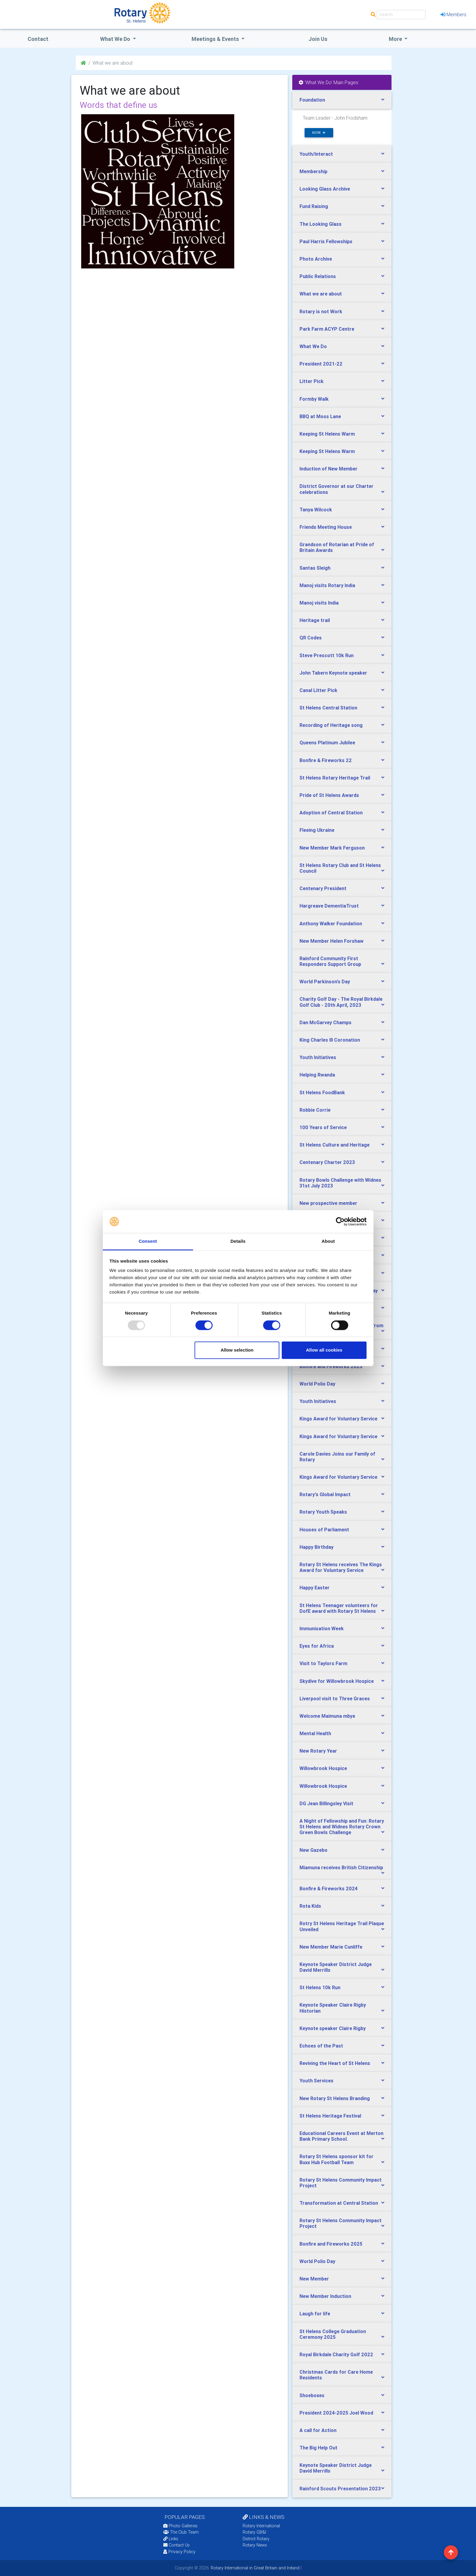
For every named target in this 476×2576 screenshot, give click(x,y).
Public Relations (317, 276)
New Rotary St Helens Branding (334, 2098)
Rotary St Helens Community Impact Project (340, 2183)
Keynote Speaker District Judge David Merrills (335, 1967)
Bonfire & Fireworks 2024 (328, 1888)
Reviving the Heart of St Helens (334, 2063)
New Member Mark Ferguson (332, 848)
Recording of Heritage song (331, 725)
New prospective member (328, 1203)
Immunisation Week (321, 1628)
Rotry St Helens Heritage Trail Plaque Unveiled (341, 1926)
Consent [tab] (148, 1241)
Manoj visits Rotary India (327, 585)
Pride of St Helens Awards (329, 795)
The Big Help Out (318, 2448)
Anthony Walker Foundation (330, 923)
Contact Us (176, 2545)
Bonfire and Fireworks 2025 (330, 2244)
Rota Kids (310, 1906)
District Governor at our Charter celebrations (336, 489)
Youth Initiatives (317, 1057)
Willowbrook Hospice (323, 1768)
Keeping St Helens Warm (327, 434)
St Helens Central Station (328, 708)
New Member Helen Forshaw (331, 941)
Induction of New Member (328, 469)
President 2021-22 (320, 364)
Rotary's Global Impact (325, 1494)
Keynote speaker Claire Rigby (332, 2028)
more (318, 133)
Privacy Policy (179, 2551)
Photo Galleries (180, 2526)
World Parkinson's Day (324, 982)
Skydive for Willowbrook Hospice (336, 1681)
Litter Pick (311, 381)
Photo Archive (315, 259)
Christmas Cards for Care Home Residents (336, 2375)
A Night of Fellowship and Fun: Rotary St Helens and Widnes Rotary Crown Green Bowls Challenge (341, 1826)
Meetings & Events (216, 38)
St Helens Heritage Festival (330, 2116)
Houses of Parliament (324, 1530)
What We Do (313, 346)
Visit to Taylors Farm (323, 1663)
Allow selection (237, 1350)
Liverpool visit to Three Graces (334, 1698)
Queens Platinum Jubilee (327, 743)
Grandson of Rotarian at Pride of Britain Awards (336, 547)
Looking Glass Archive (324, 189)
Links (170, 2538)
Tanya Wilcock (315, 510)
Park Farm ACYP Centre (326, 329)
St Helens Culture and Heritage (334, 1145)
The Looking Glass (320, 224)
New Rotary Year (318, 1751)
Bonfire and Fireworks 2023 (330, 1366)
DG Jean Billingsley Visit (326, 1803)
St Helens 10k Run (319, 1987)
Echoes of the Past (321, 2046)
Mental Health (315, 1733)
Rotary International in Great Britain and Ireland (254, 2568)
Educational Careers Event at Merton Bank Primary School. (341, 2136)
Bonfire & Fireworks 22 (325, 760)
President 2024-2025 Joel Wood (336, 2413)
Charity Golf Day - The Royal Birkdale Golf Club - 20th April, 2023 (340, 1002)
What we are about (320, 294)
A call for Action (317, 2430)
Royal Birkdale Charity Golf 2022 (336, 2354)
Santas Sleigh (314, 568)
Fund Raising (313, 206)
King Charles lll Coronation (329, 1040)
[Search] (401, 14)
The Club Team (181, 2532)
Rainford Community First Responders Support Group (330, 961)
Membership (313, 171)
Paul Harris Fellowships (325, 241)
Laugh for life (314, 2314)
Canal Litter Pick (318, 690)
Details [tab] (238, 1241)
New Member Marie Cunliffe (330, 1947)
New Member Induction (325, 2296)
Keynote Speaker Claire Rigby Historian (332, 2008)
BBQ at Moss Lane (320, 416)
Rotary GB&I (254, 2532)
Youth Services (316, 2081)
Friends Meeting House (325, 527)
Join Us (318, 38)
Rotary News (255, 2545)
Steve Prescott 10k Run (326, 655)
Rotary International (261, 2526)
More (396, 38)
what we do (115, 38)
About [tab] (328, 1241)
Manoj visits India (319, 603)
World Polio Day (317, 1384)
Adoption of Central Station (331, 813)
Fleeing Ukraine (316, 830)
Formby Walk (314, 399)
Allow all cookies (324, 1350)
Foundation (312, 100)
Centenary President (322, 888)
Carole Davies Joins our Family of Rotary (337, 1457)
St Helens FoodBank (322, 1092)
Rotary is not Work (320, 311)
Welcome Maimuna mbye (327, 1716)
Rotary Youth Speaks (323, 1512)
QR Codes (310, 638)
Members (453, 14)
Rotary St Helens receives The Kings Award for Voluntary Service (340, 1567)
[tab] (342, 100)
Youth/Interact (316, 154)
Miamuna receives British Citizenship (341, 1867)
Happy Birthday (316, 1547)
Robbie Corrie (314, 1110)
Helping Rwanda (317, 1075)
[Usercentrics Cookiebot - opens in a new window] (340, 1221)
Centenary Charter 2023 (327, 1162)
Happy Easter (314, 1588)
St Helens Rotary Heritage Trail (334, 778)
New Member (314, 2279)
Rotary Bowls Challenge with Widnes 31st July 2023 (340, 1183)
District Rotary (256, 2538)
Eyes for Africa (316, 1646)
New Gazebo (313, 1850)
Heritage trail (314, 620)
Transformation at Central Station (338, 2203)
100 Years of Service (323, 1127)
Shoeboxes (311, 2395)
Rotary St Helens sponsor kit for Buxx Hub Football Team (336, 2159)
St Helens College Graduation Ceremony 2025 (332, 2334)
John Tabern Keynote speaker (333, 673)
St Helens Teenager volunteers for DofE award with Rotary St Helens (338, 1608)
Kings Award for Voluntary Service (338, 1419)
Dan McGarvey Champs (325, 1022)
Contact (38, 38)
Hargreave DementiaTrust (329, 906)
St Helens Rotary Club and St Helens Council (340, 868)
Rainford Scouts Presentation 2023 (340, 2489)
